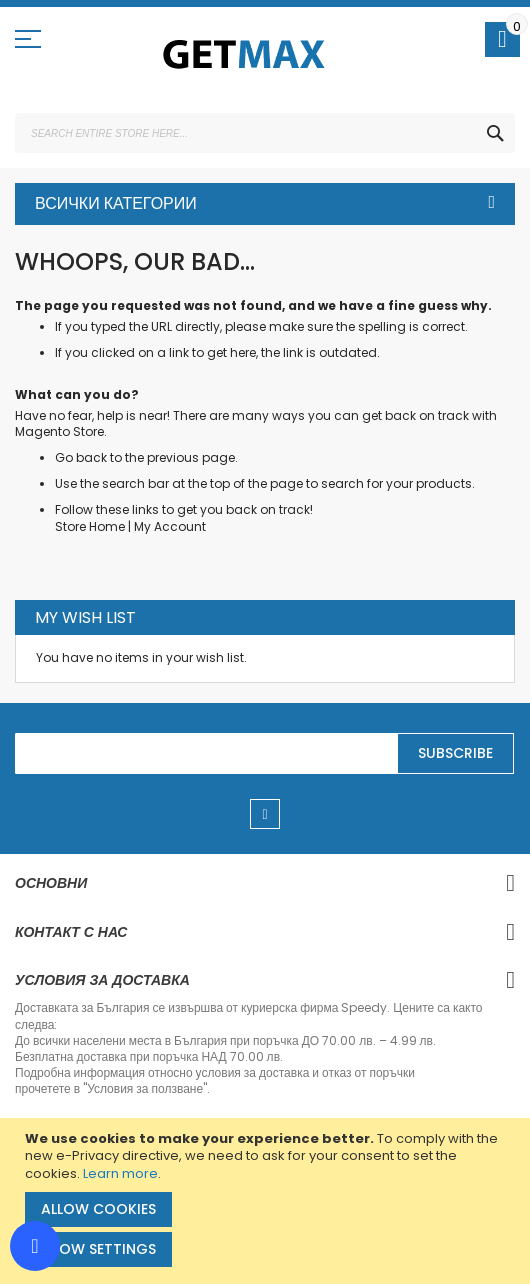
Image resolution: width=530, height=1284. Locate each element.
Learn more (120, 1173)
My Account (170, 526)
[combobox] (265, 133)
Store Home (90, 526)
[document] (267, 1201)
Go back (81, 457)
